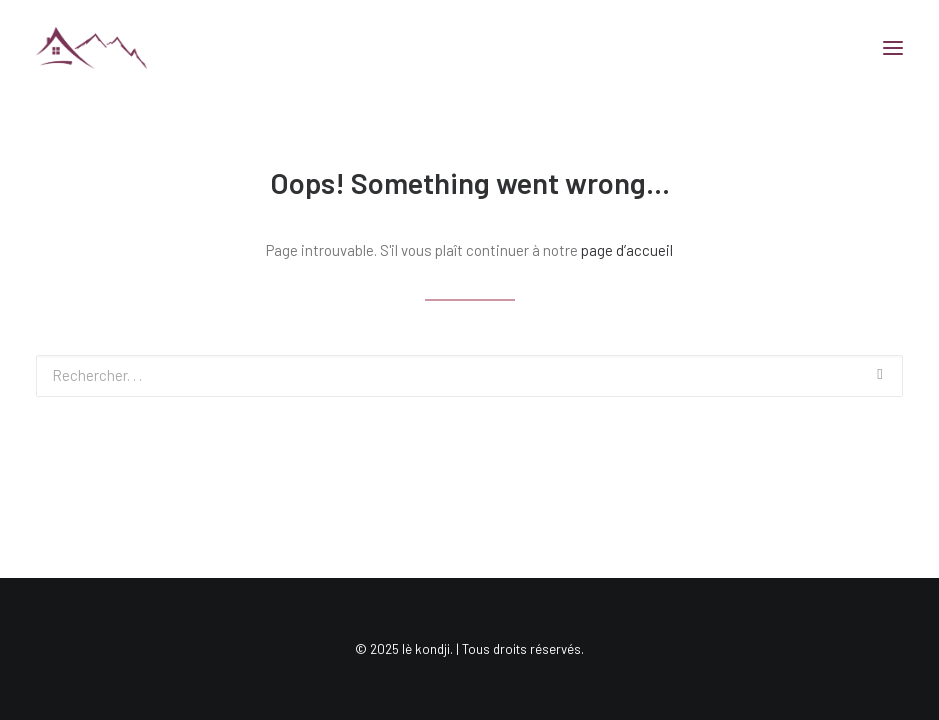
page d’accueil (627, 250)
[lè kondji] (91, 48)
